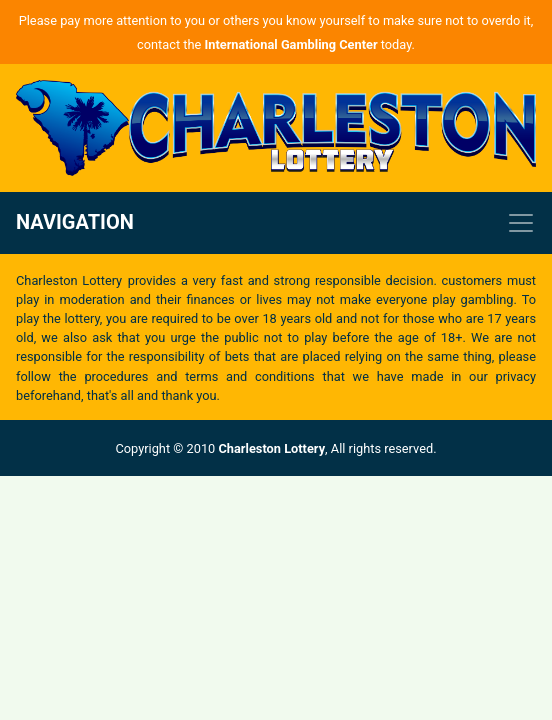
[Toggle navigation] (276, 223)
